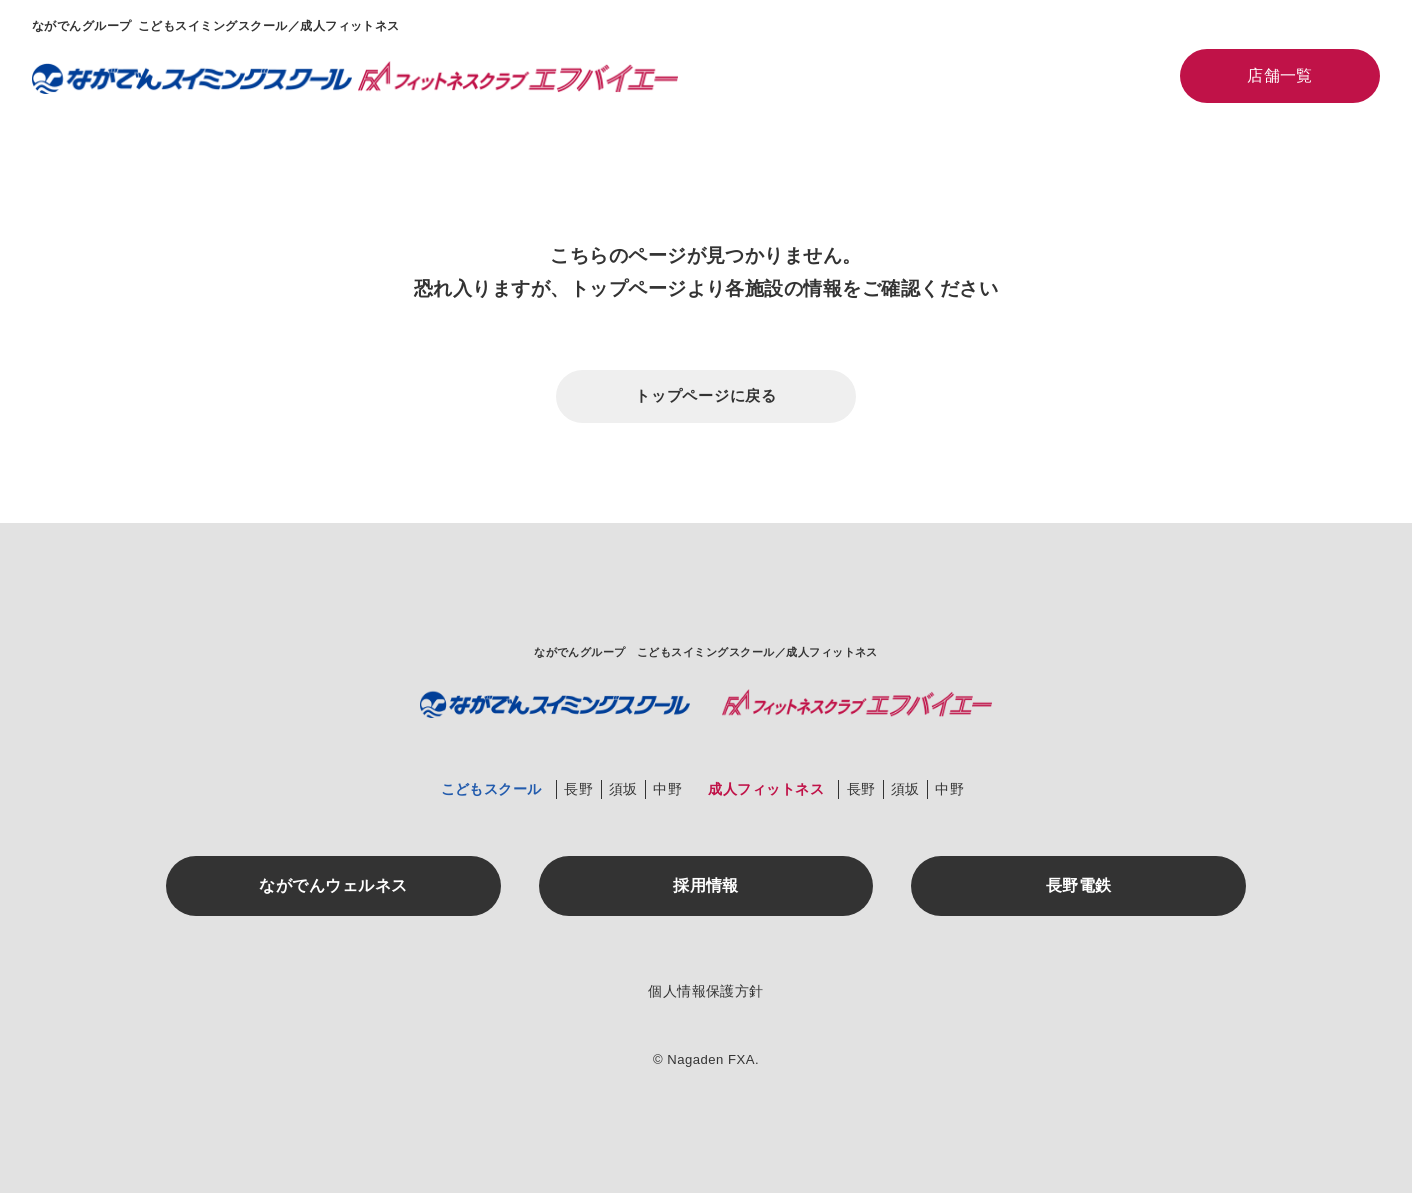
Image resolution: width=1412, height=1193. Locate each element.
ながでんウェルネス (333, 885)
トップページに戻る (706, 395)
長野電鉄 (1079, 885)
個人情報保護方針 (706, 991)
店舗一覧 (1280, 75)
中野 (667, 789)
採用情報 (706, 885)
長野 (578, 789)
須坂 (623, 789)
